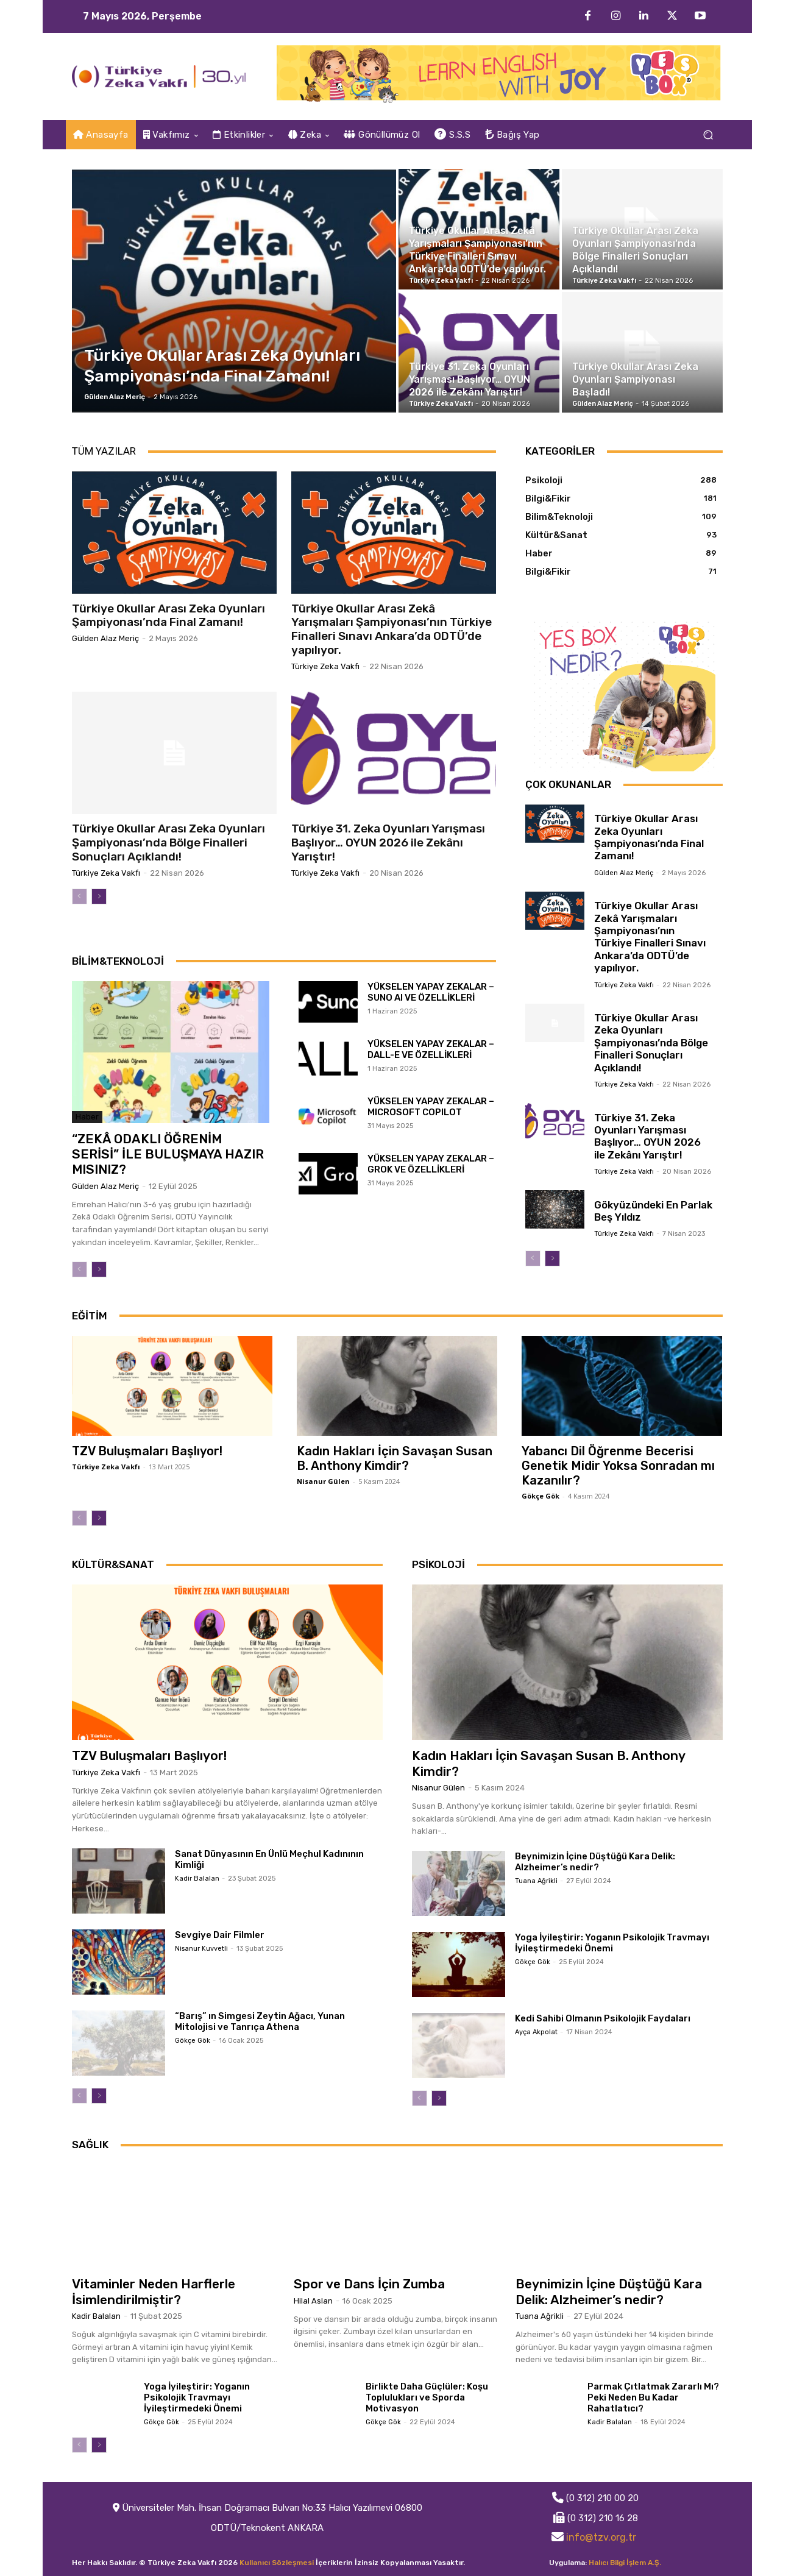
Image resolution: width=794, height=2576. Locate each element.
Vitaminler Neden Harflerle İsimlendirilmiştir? (153, 2291)
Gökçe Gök (540, 1495)
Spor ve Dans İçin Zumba (369, 2283)
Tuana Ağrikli (536, 1881)
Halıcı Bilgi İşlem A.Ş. (625, 2562)
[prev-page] (79, 896)
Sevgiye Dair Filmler (219, 1934)
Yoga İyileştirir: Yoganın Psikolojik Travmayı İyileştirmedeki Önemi (612, 1943)
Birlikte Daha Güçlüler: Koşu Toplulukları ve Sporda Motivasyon (427, 2397)
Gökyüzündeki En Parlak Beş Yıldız (653, 1211)
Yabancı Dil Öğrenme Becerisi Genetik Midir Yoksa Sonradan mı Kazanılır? (618, 1466)
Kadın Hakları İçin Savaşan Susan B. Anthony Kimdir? (394, 1458)
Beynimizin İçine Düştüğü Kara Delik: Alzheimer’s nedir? (595, 1862)
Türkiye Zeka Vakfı (325, 666)
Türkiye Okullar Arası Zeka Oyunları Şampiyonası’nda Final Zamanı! (168, 615)
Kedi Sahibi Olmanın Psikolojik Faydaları (602, 2018)
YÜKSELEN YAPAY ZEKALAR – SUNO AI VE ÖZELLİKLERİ (430, 992)
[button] (708, 135)
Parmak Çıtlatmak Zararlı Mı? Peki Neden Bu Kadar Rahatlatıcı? (653, 2397)
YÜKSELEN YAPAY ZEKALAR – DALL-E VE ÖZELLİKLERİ (430, 1049)
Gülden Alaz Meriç (105, 638)
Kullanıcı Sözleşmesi (276, 2562)
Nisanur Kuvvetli (201, 1949)
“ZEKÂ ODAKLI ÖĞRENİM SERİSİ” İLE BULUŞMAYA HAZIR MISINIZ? (168, 1154)
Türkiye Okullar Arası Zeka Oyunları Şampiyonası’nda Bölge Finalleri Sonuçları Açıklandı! (168, 842)
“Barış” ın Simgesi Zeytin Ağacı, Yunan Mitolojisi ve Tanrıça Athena (260, 2021)
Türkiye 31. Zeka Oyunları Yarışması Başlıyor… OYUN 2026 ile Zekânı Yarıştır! (388, 842)
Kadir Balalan (197, 1878)
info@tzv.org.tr (601, 2537)
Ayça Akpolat (536, 2032)
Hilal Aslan (313, 2300)
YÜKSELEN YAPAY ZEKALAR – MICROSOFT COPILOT (430, 1107)
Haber (87, 1116)
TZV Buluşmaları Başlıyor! (147, 1451)
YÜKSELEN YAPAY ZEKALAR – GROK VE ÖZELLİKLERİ (430, 1164)
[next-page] (99, 896)
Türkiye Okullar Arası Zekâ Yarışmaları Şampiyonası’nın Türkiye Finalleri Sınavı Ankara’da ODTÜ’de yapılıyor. (391, 629)
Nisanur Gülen (323, 1481)
